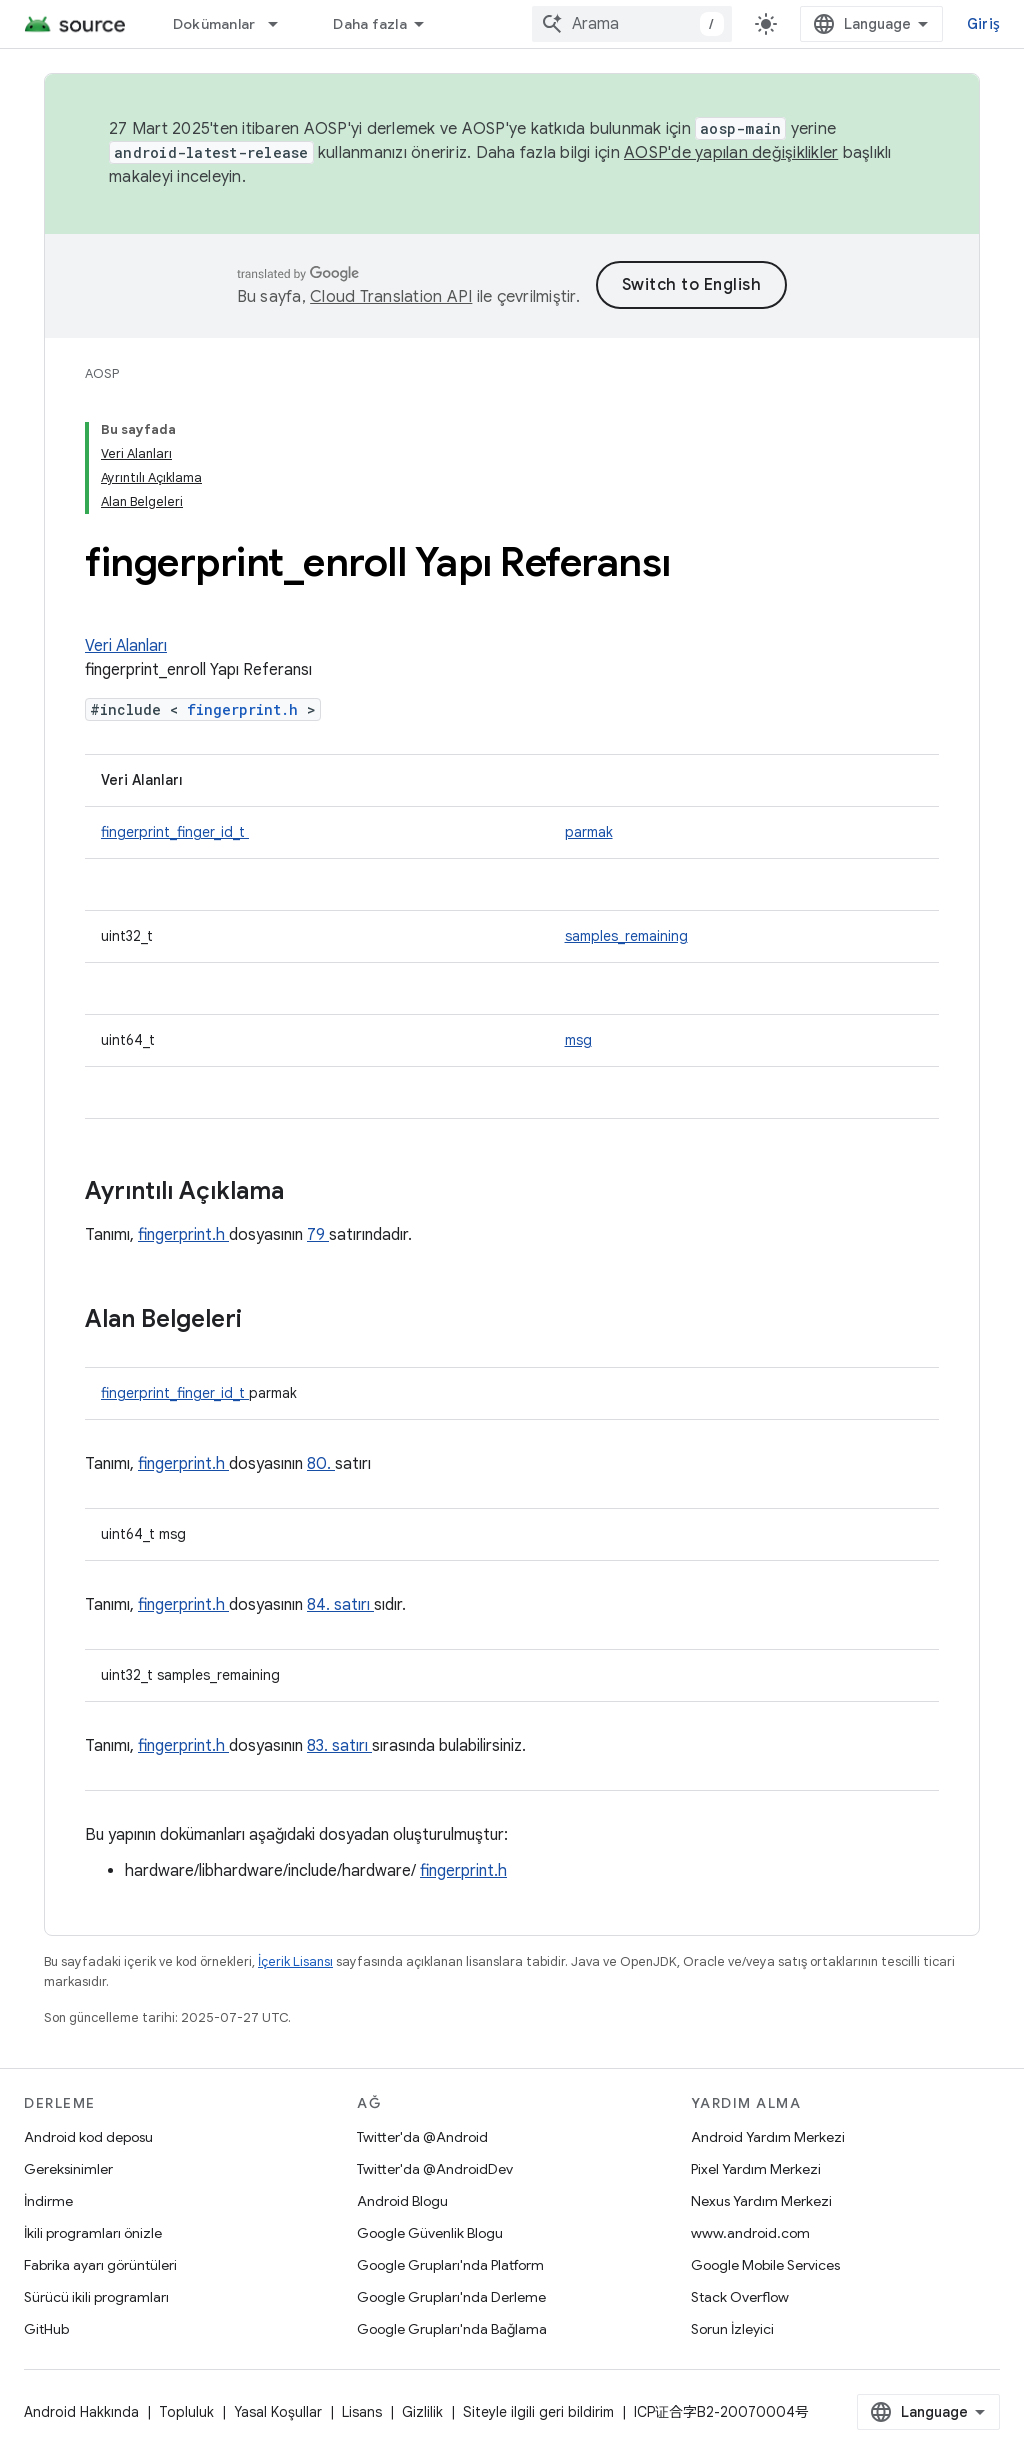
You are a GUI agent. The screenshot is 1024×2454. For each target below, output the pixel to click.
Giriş (983, 24)
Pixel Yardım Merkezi (756, 2169)
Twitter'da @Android (422, 2137)
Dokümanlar (214, 24)
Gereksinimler (68, 2169)
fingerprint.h (247, 709)
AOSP (102, 373)
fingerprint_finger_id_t (175, 832)
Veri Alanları (126, 646)
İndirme (48, 2201)
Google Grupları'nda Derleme (451, 2297)
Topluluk (186, 2412)
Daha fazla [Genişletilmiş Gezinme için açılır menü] (370, 24)
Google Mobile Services (765, 2265)
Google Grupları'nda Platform (450, 2265)
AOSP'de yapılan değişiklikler (731, 153)
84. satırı (340, 1605)
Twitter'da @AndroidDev (435, 2169)
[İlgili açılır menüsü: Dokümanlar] (282, 24)
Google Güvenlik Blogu (430, 2233)
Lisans (362, 2412)
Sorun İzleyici (732, 2329)
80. (321, 1464)
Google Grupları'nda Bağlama (452, 2329)
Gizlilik (422, 2412)
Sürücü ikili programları (96, 2297)
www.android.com (750, 2233)
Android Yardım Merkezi (768, 2137)
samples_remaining (626, 936)
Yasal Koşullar (278, 2412)
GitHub (46, 2329)
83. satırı (339, 1746)
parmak (589, 832)
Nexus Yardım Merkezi (761, 2201)
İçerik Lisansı (295, 1961)
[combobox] (632, 24)
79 (318, 1235)
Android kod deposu (88, 2137)
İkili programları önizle (93, 2233)
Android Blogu (402, 2201)
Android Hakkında (81, 2412)
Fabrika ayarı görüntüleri (100, 2265)
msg (578, 1040)
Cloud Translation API (391, 297)
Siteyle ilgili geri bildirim (538, 2412)
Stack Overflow (740, 2297)
